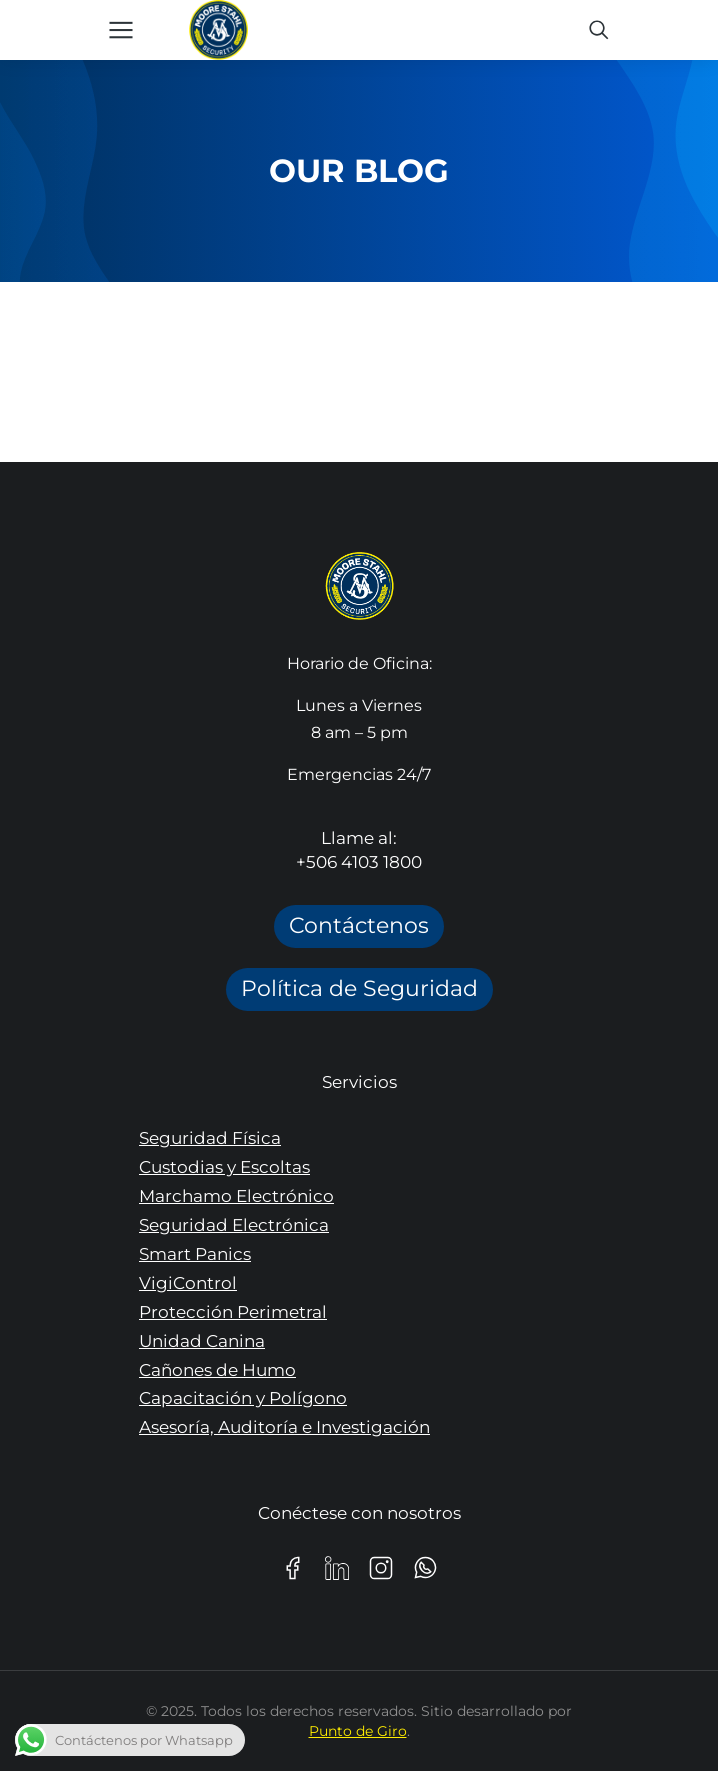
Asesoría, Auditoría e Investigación (284, 1427)
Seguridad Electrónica (234, 1225)
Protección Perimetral (233, 1312)
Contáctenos (359, 925)
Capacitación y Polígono (243, 1398)
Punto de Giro (358, 1731)
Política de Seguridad (359, 988)
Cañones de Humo (217, 1370)
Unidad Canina (202, 1341)
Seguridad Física (210, 1138)
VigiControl (188, 1283)
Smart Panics (195, 1254)
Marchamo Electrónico (236, 1196)
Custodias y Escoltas (224, 1167)
